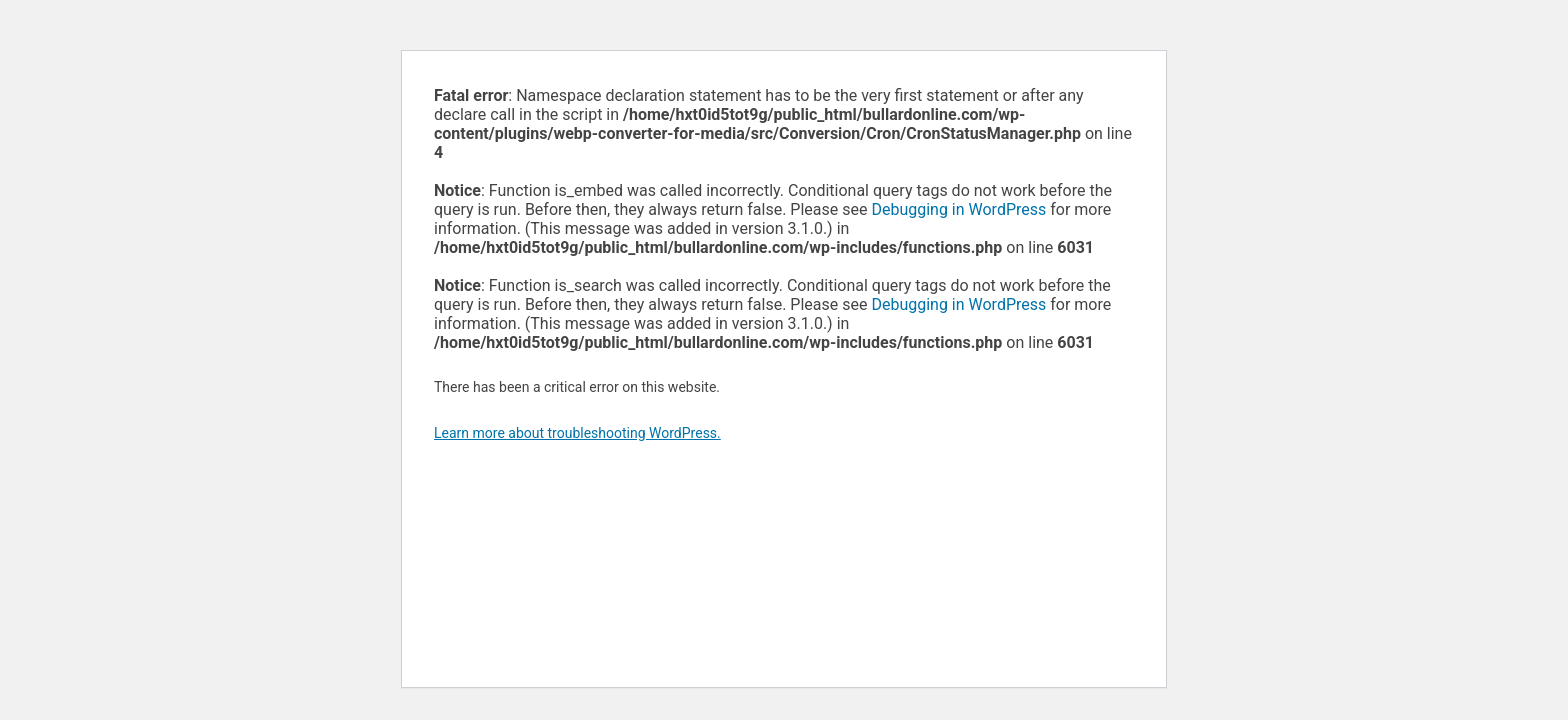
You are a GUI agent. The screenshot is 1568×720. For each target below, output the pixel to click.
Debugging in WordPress (958, 209)
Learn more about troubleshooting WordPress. (577, 433)
